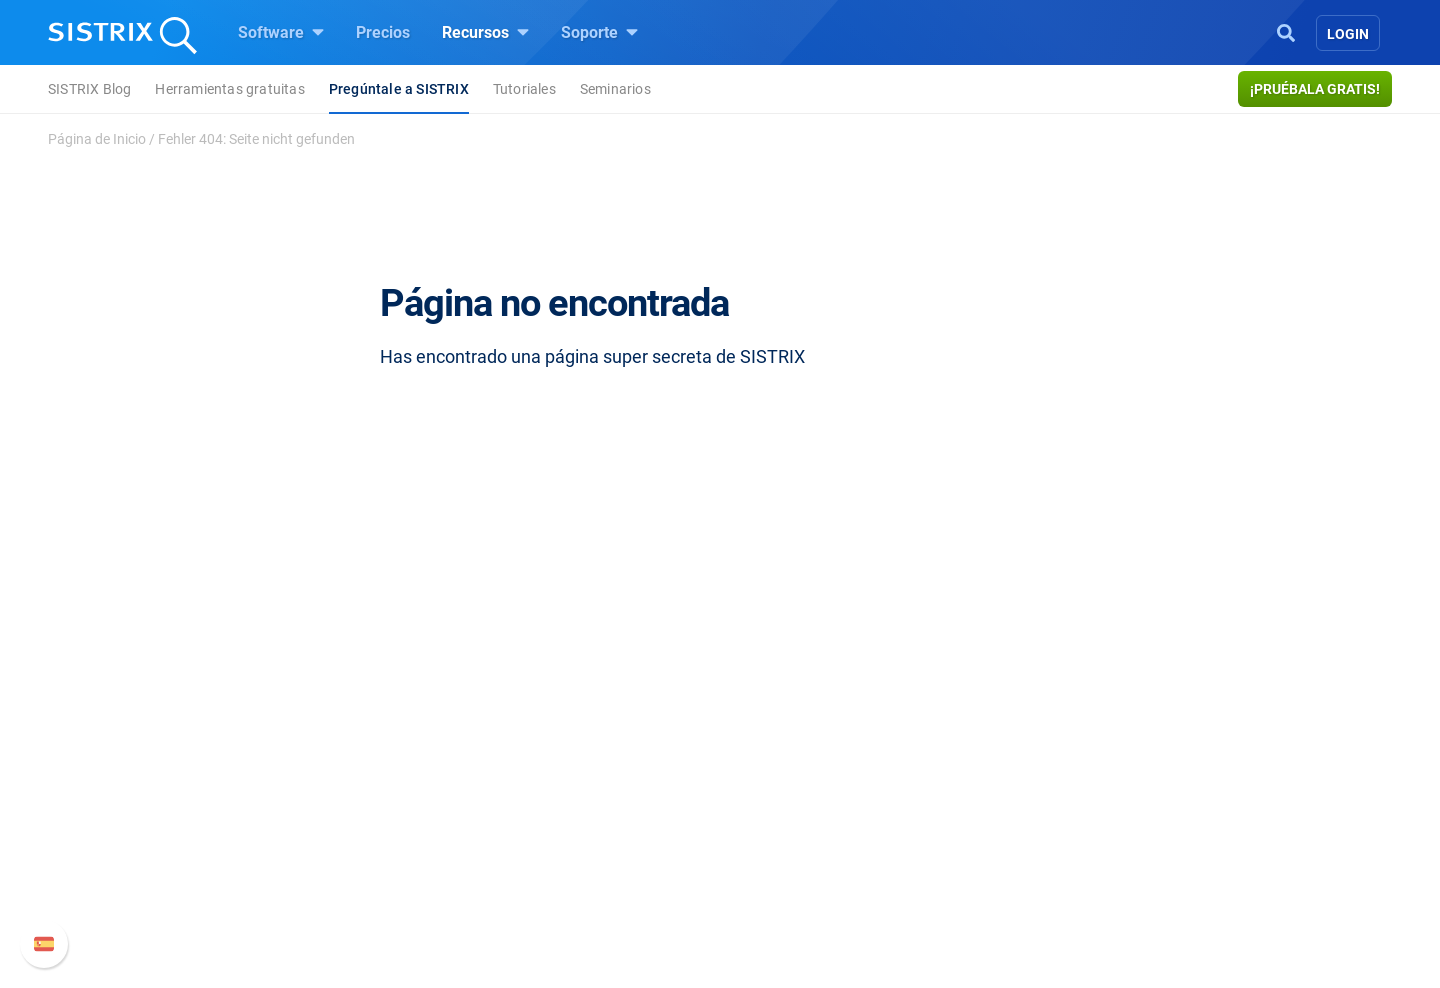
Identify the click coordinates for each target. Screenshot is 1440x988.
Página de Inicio (97, 139)
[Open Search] (1286, 31)
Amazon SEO (560, 811)
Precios (383, 32)
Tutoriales (524, 89)
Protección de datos (354, 855)
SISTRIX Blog (89, 89)
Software (281, 32)
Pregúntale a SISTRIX (399, 89)
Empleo (345, 779)
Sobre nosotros (337, 747)
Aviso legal (322, 899)
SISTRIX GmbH (344, 709)
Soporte (599, 32)
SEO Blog (777, 811)
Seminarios (615, 89)
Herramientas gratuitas (229, 89)
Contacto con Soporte (1050, 843)
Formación (322, 811)
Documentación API (1044, 811)
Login (1348, 34)
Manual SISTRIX (1060, 747)
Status (997, 875)
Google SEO (556, 779)
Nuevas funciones (1037, 779)
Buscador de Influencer (594, 843)
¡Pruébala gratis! (1315, 89)
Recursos (485, 32)
